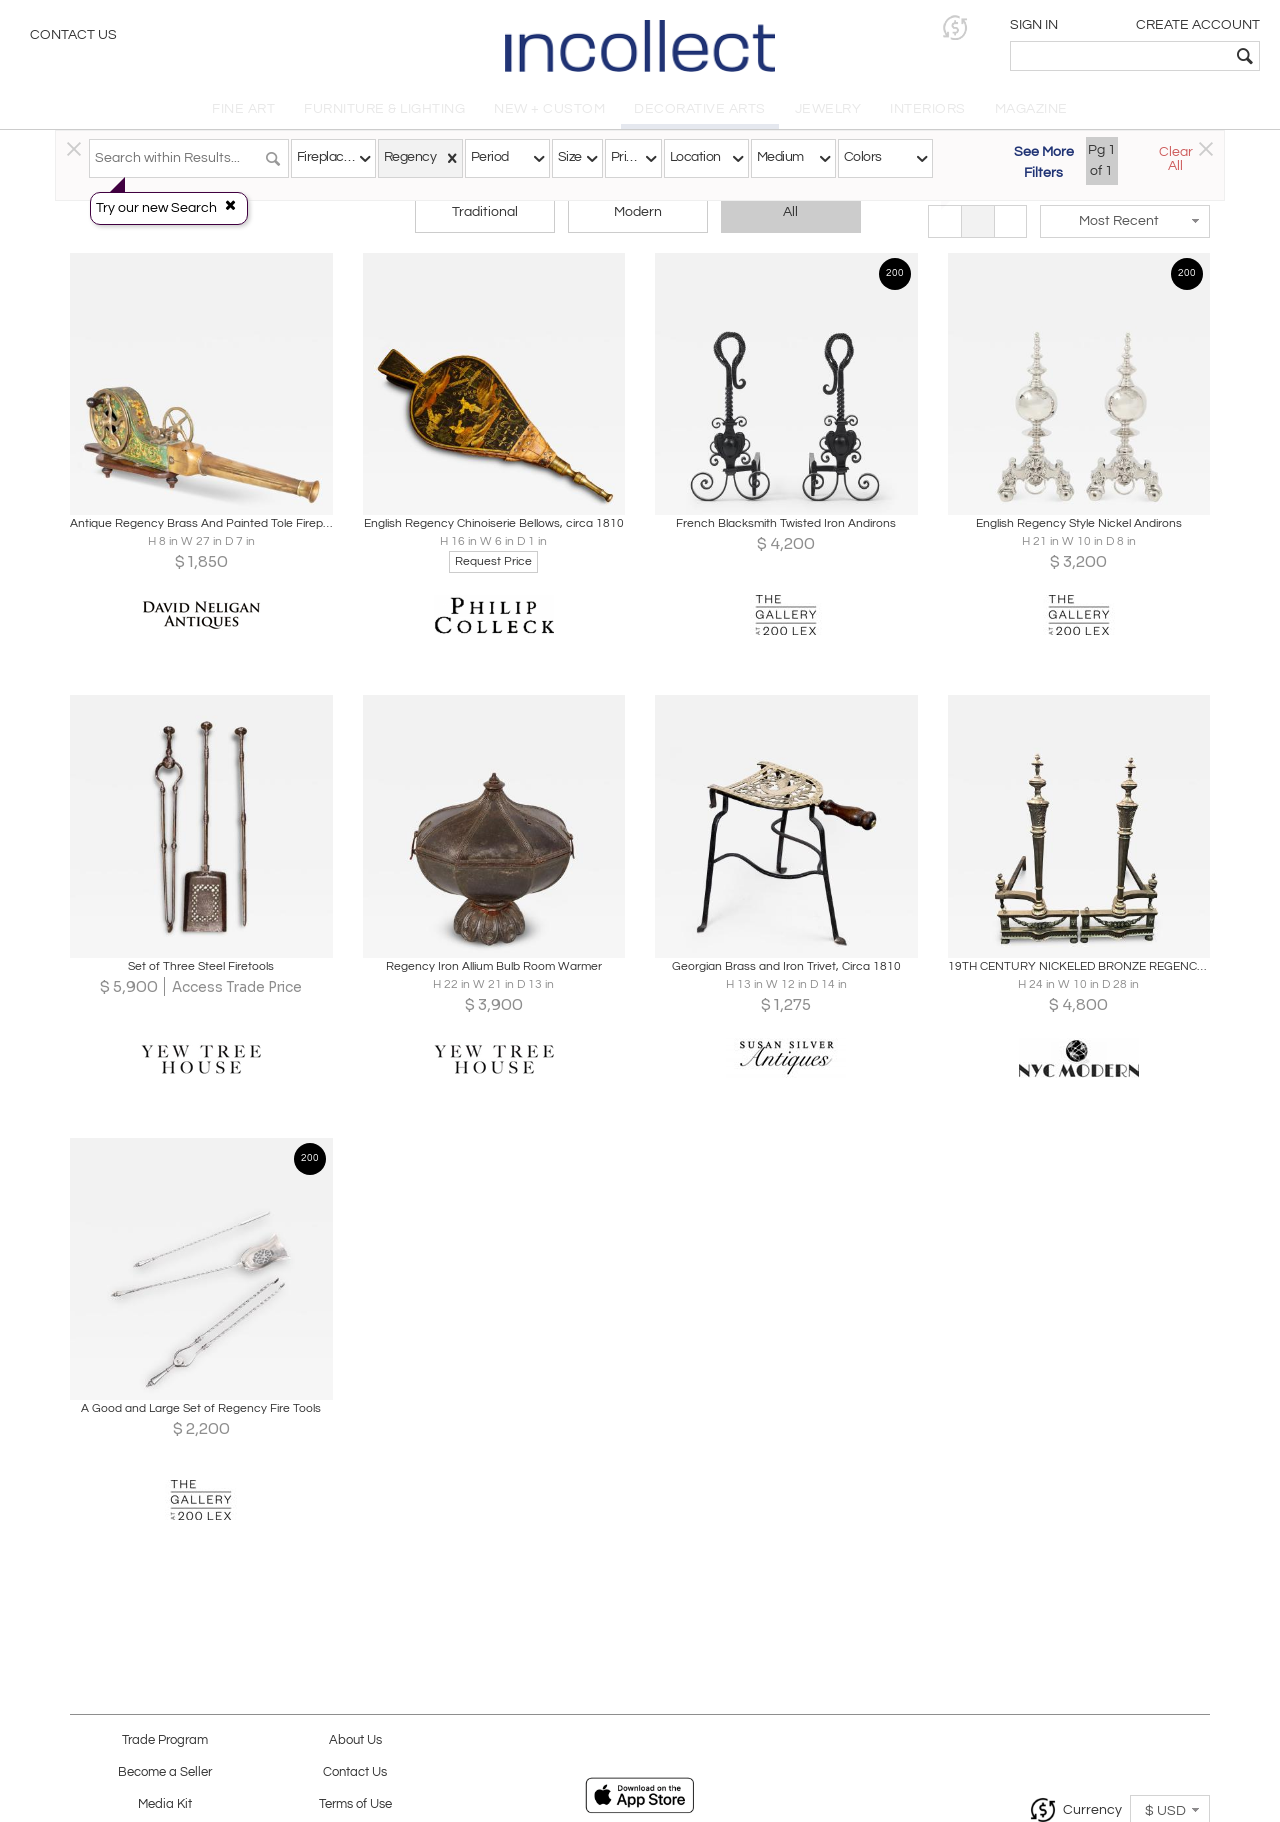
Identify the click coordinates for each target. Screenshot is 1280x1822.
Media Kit (165, 1804)
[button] (955, 27)
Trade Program (165, 1740)
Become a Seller (165, 1772)
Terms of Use (355, 1804)
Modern (638, 212)
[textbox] (1120, 56)
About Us (355, 1740)
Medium (780, 157)
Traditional (485, 212)
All (790, 212)
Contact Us (73, 35)
